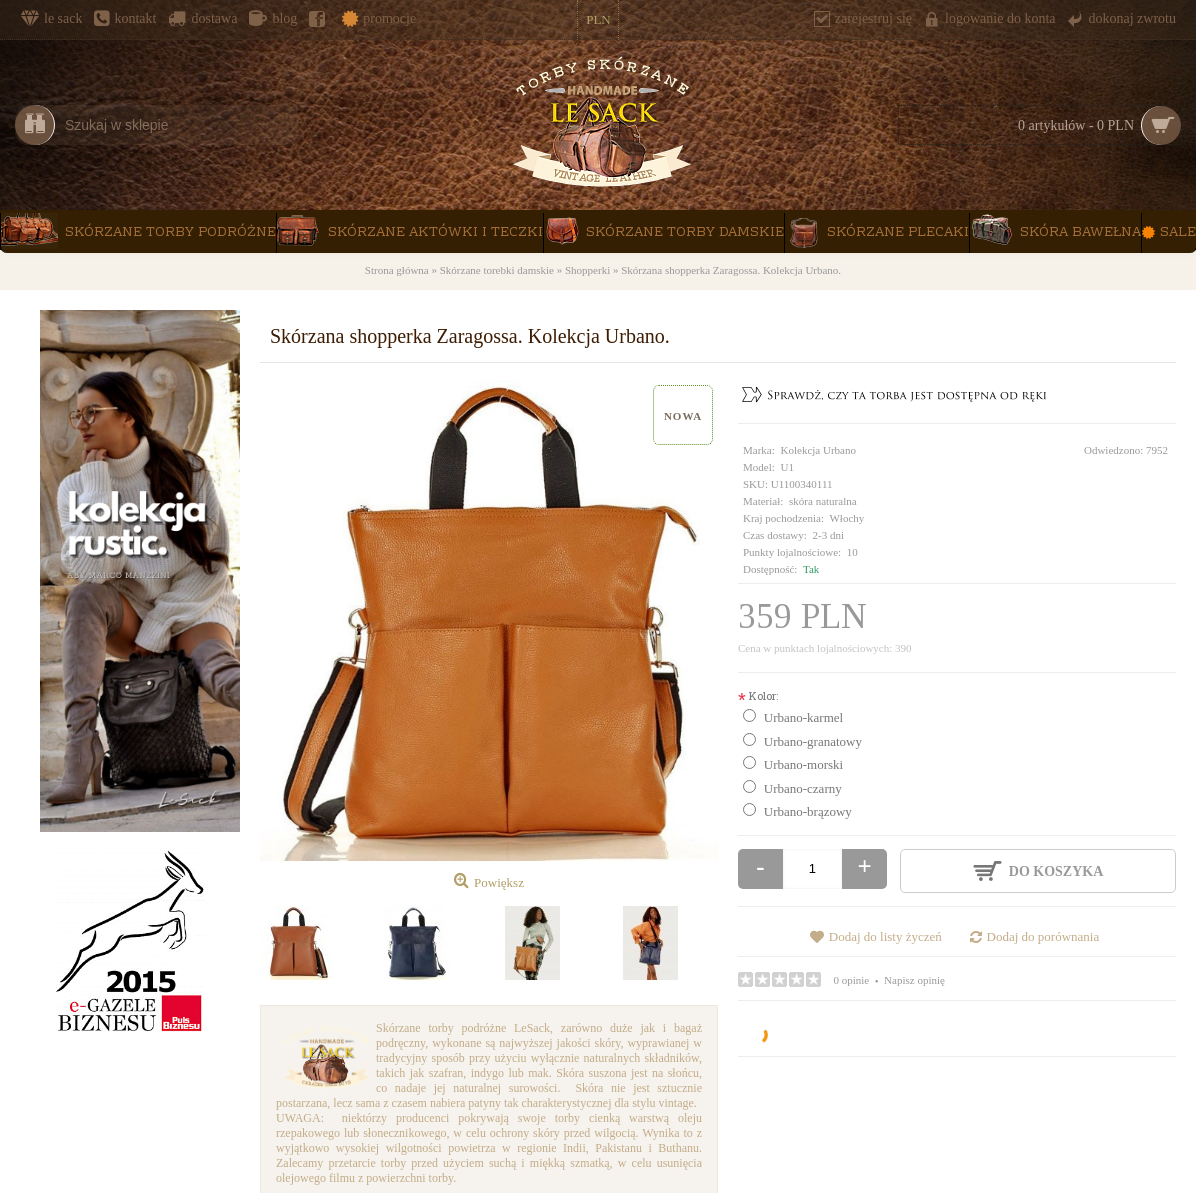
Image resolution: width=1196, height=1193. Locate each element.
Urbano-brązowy (808, 811)
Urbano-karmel (803, 717)
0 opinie (852, 980)
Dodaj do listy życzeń (885, 936)
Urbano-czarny (803, 788)
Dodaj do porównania (1043, 936)
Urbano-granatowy (813, 741)
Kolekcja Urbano (818, 450)
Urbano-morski (803, 764)
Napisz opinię (914, 980)
